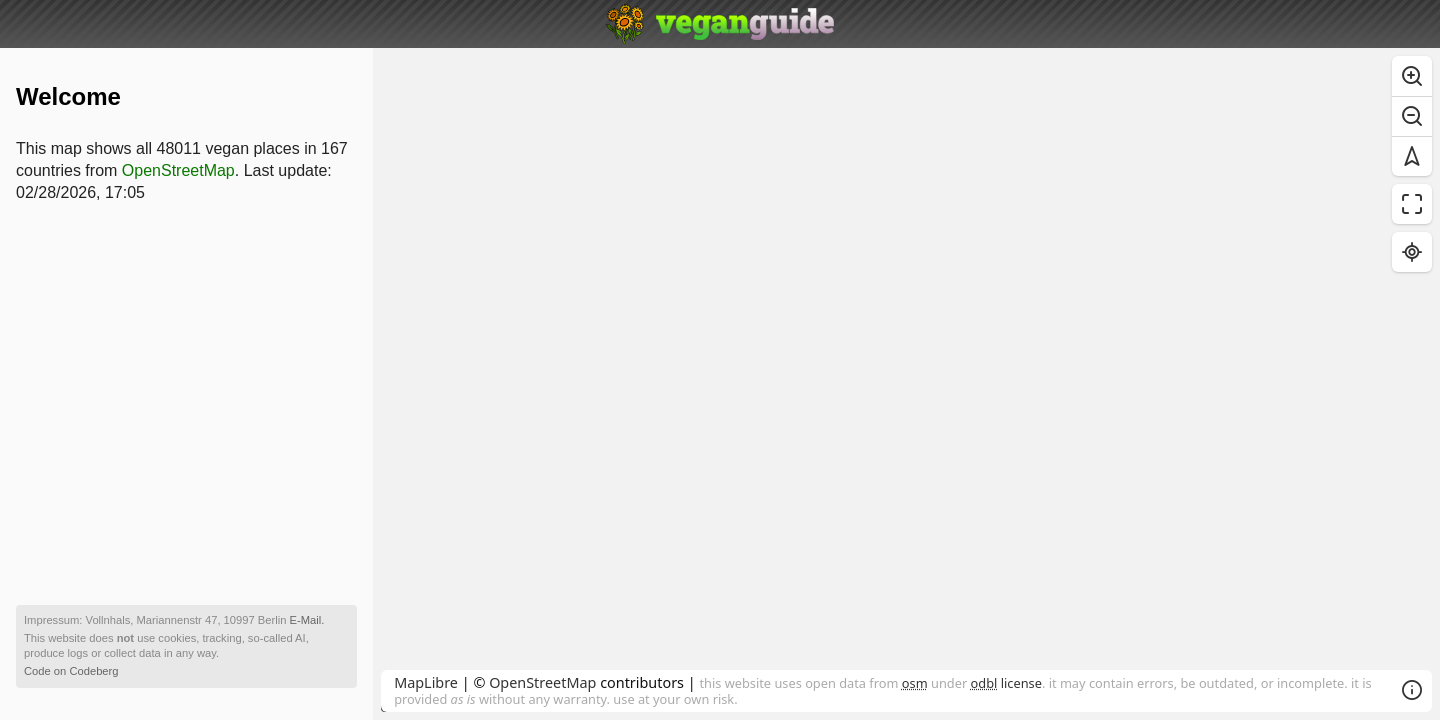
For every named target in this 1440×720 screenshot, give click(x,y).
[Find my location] (1412, 252)
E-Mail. (307, 620)
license (1006, 683)
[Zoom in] (1412, 76)
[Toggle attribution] (1412, 690)
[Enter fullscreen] (1412, 204)
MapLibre (426, 682)
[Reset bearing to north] (1412, 156)
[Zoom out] (1412, 116)
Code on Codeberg (71, 671)
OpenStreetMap (542, 682)
